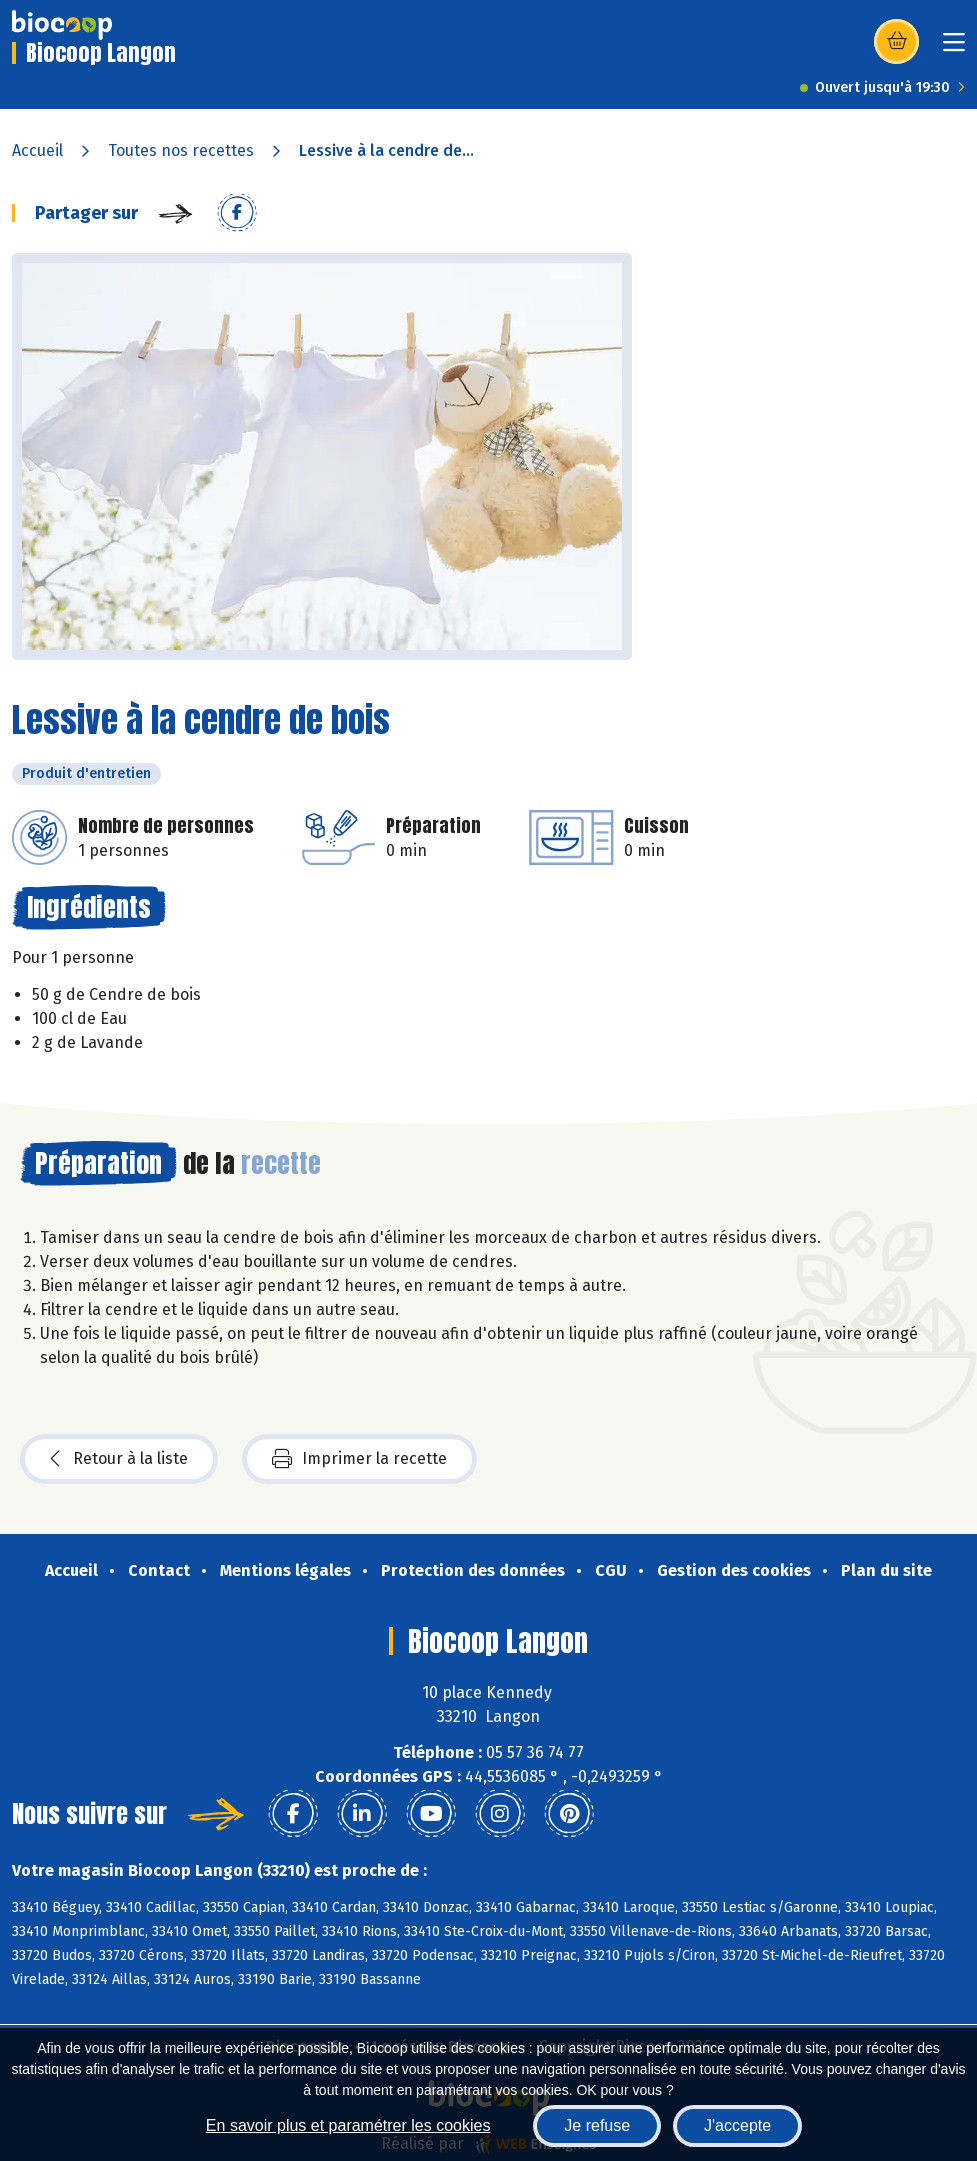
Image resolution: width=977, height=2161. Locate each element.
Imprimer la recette (359, 1459)
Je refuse (597, 2125)
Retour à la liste (119, 1459)
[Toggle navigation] (954, 48)
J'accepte (737, 2125)
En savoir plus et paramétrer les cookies (348, 2125)
